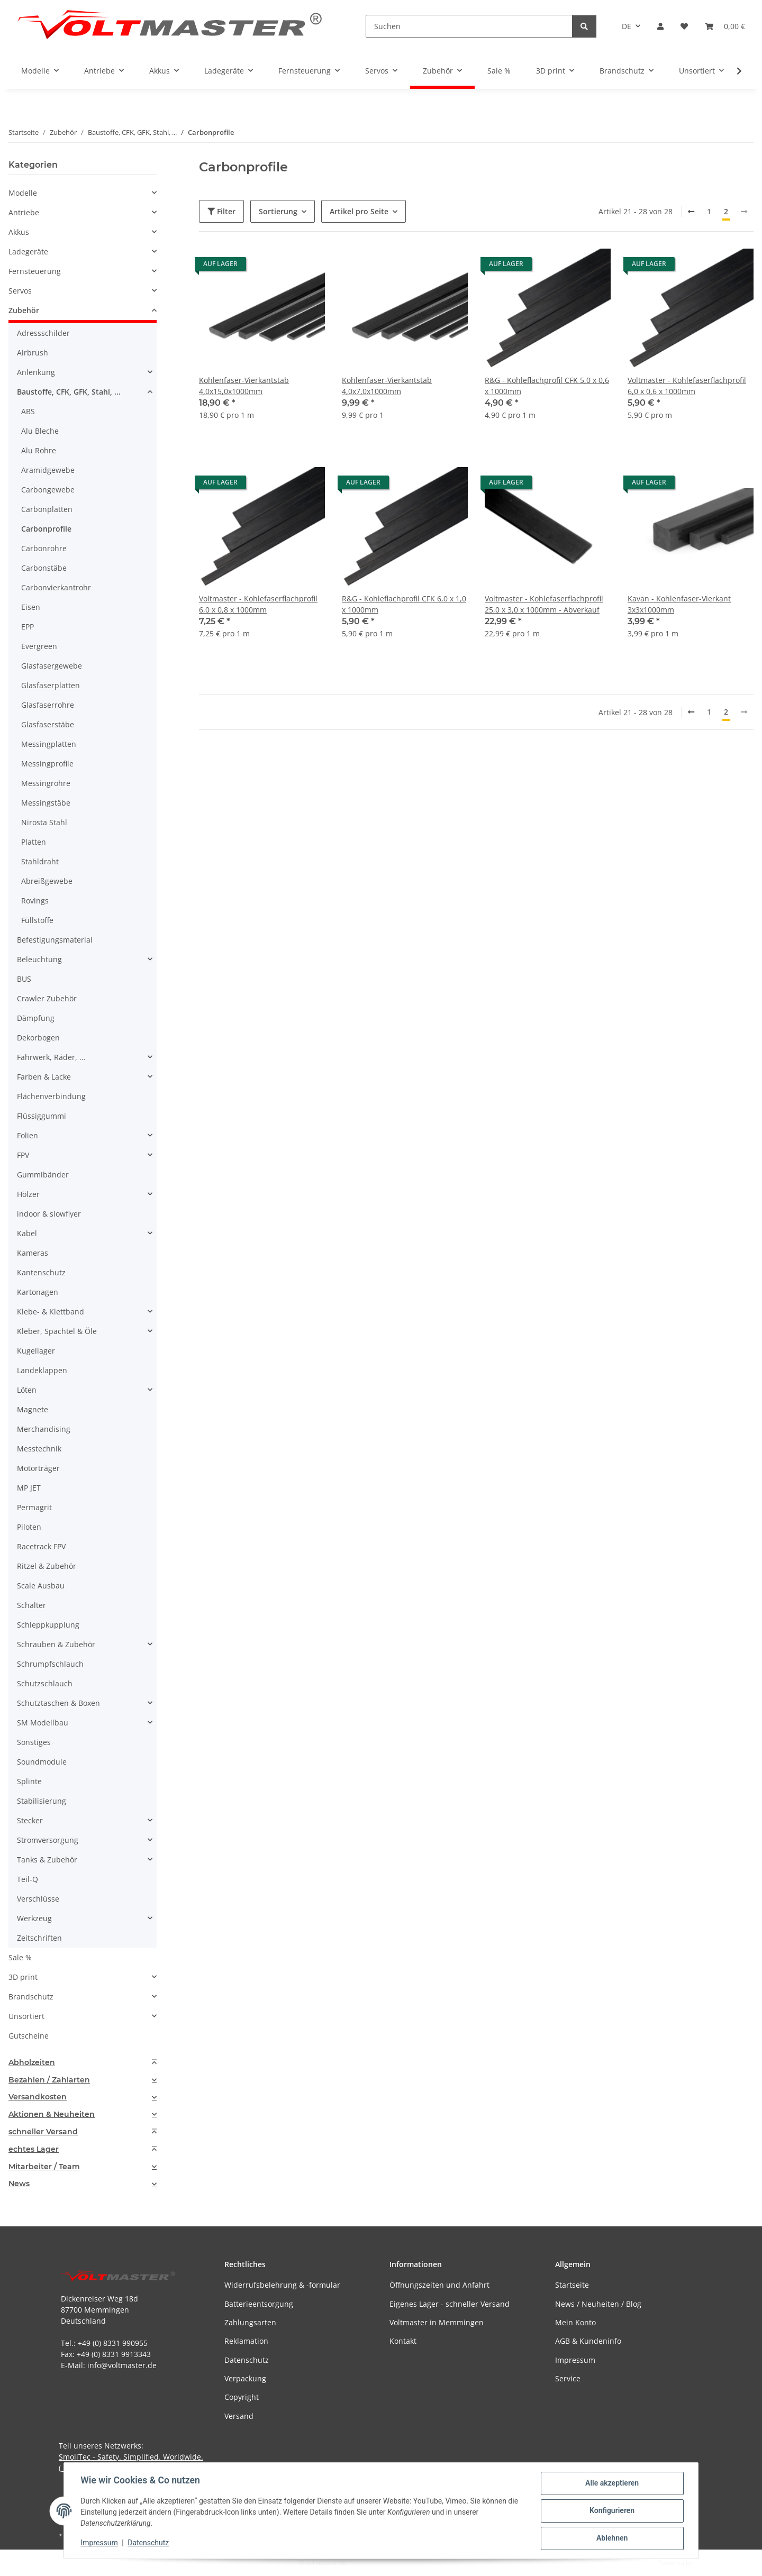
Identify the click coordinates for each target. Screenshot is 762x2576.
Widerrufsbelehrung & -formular (282, 2285)
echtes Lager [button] (33, 2149)
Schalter (31, 1605)
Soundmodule (42, 1762)
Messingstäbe (45, 803)
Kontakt (402, 2341)
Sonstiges (34, 1742)
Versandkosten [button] (37, 2097)
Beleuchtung (39, 959)
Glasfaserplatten (50, 685)
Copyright (241, 2397)
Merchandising (43, 1429)
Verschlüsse (38, 1899)
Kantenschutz (41, 1272)
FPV (23, 1155)
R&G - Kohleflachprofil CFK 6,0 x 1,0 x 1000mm (404, 604)
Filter (221, 211)
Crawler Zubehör (47, 998)
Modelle (22, 193)
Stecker (30, 1820)
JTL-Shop (707, 2562)
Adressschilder (43, 333)
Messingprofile (47, 764)
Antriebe (23, 212)
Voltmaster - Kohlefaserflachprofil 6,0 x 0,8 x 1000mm (258, 604)
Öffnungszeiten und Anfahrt (439, 2285)
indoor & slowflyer (49, 1214)
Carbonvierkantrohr (56, 587)
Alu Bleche (40, 431)
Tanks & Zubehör (47, 1860)
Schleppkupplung (48, 1625)
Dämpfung (36, 1018)
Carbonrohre (44, 548)
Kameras (32, 1253)
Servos (20, 291)
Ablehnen (611, 2538)
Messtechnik (39, 1449)
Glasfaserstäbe (47, 724)
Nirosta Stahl (44, 822)
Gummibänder (43, 1175)
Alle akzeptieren (611, 2483)
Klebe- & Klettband (50, 1312)
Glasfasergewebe (51, 666)
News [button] (19, 2183)
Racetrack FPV (41, 1546)
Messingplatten (48, 744)
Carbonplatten (46, 509)
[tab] (82, 2062)
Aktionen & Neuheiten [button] (51, 2114)
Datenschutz (148, 2543)
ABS (28, 411)
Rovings (35, 901)
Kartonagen (37, 1292)
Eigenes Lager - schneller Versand (449, 2304)
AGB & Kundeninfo (588, 2341)
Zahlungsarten (250, 2322)
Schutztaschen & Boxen (58, 1703)
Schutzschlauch (44, 1683)
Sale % (20, 1957)
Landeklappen (42, 1370)
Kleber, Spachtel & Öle (57, 1331)
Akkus (18, 232)
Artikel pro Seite (359, 211)
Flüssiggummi (41, 1116)
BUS (24, 979)
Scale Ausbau (41, 1586)
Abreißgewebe (46, 881)
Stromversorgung (47, 1840)
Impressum (99, 2543)
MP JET (29, 1488)
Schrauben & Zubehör (56, 1644)
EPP (27, 627)
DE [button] (626, 26)
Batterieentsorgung (258, 2304)
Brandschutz (30, 1997)
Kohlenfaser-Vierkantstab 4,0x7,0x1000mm (387, 385)
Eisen (30, 607)
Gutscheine (28, 2036)
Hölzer (28, 1194)
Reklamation (246, 2341)
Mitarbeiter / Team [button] (44, 2166)
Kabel (27, 1233)
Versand (238, 2416)
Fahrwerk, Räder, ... (51, 1057)
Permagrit (34, 1507)
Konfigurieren (611, 2511)
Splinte (29, 1781)
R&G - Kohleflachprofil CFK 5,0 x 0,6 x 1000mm (547, 385)
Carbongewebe (48, 490)
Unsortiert (26, 2016)
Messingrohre (45, 783)
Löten (27, 1390)
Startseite (572, 2285)
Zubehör (23, 310)
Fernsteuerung (34, 271)
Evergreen (39, 646)
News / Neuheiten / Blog (598, 2304)
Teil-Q (27, 1879)
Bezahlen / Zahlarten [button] (49, 2080)
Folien (27, 1135)
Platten (33, 842)
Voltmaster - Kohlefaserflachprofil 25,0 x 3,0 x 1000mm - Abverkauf (544, 604)
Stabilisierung (41, 1801)
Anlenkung (36, 372)
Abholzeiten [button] (31, 2062)
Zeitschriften (39, 1938)
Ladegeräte (28, 251)
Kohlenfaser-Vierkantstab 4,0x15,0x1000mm (244, 385)
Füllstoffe (37, 920)
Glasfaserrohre (47, 705)
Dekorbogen (38, 1038)
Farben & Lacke (44, 1077)
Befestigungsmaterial (55, 940)
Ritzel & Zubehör (46, 1566)
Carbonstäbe (44, 568)
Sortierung (278, 211)
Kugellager (36, 1351)
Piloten (29, 1527)
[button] (660, 26)
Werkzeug (34, 1918)
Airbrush (32, 353)
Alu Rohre (38, 450)
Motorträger (38, 1468)
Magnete (32, 1409)
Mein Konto (575, 2322)
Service (567, 2378)
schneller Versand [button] (43, 2131)
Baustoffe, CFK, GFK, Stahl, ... (69, 392)
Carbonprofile (46, 529)
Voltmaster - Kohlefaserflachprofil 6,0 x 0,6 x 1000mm (687, 385)
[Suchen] (469, 26)
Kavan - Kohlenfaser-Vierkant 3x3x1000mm (679, 604)
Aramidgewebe (48, 470)
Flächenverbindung (51, 1096)
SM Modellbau (42, 1723)
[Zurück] (691, 212)
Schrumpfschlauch (50, 1664)
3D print (23, 1977)
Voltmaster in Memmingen (436, 2322)
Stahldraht (40, 861)
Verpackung (245, 2378)
